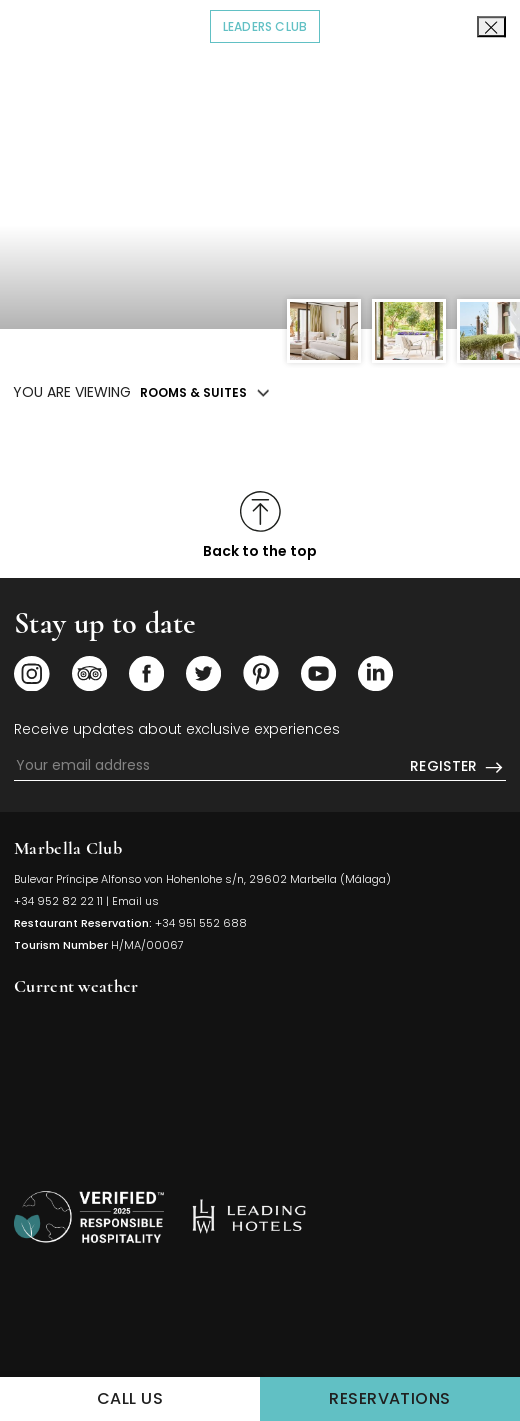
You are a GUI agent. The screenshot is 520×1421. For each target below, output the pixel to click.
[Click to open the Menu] (44, 90)
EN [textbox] (458, 88)
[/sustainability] (89, 1217)
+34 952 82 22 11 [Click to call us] (58, 901)
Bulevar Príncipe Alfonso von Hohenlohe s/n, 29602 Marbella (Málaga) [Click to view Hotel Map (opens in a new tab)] (202, 879)
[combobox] (470, 89)
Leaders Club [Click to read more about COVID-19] (272, 25)
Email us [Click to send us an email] (135, 901)
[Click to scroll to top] (260, 525)
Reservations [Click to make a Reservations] (424, 1397)
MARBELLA (260, 1081)
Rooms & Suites (193, 392)
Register (458, 767)
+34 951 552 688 (201, 923)
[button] (503, 167)
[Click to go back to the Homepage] (260, 105)
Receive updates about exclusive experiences (177, 729)
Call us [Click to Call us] (130, 1398)
